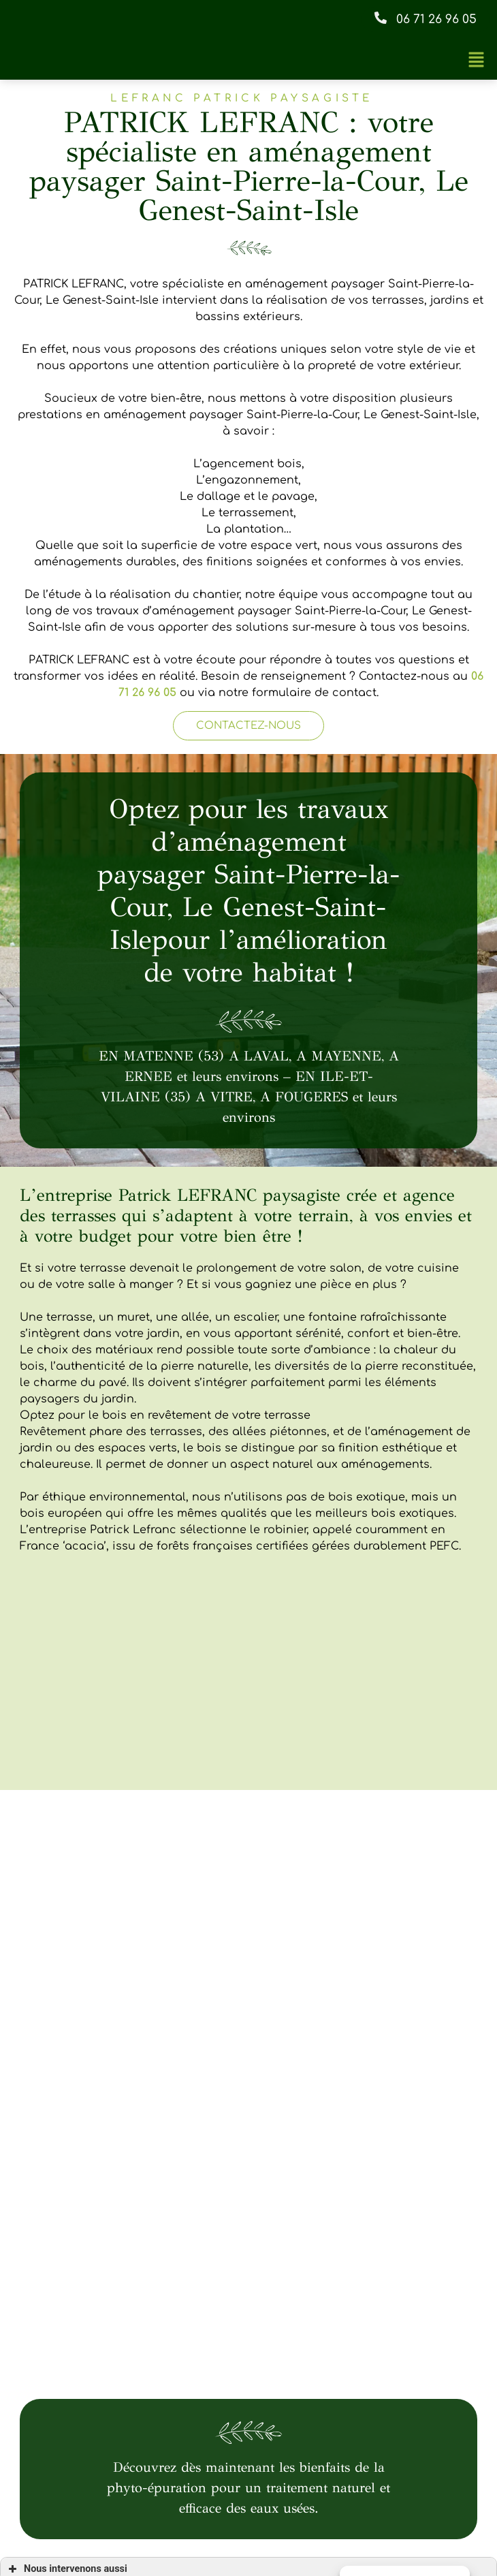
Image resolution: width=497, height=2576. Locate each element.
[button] (423, 20)
